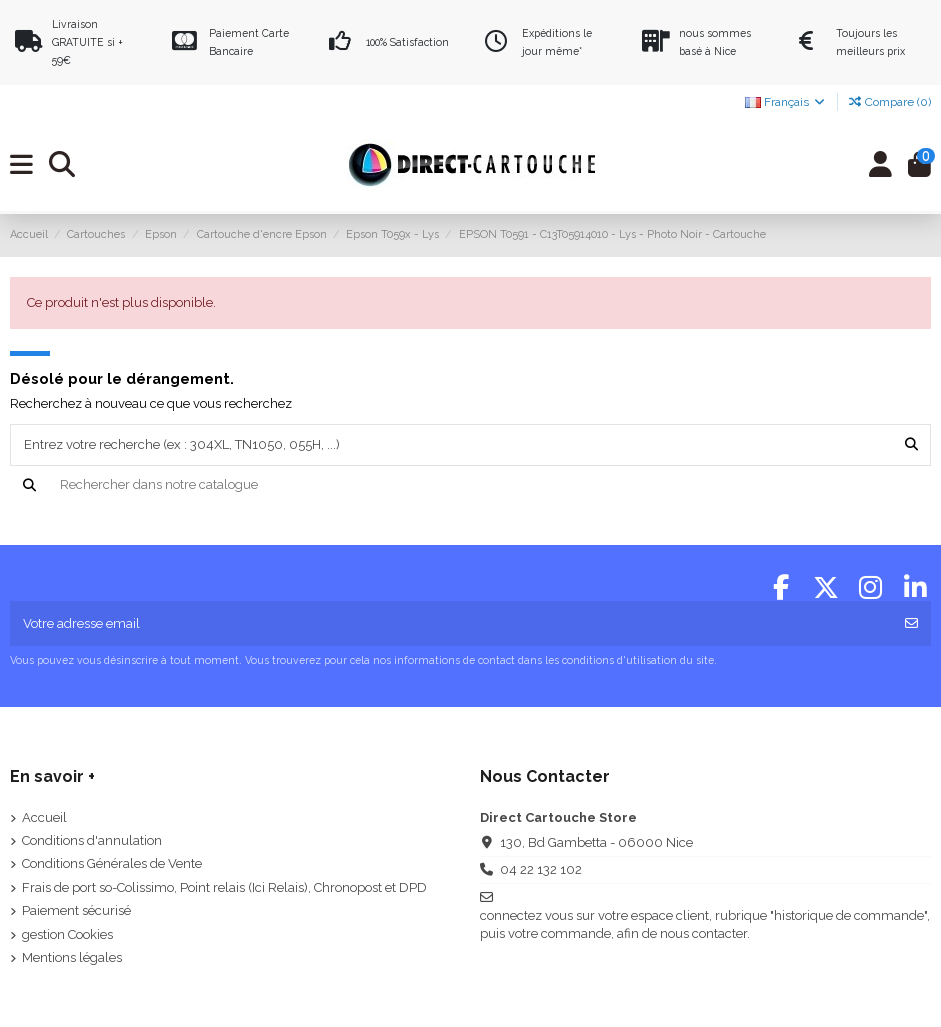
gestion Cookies (67, 934)
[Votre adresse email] (452, 624)
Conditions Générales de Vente (112, 863)
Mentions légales (72, 957)
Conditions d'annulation (92, 840)
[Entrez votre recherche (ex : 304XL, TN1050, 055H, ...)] (911, 445)
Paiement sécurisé (76, 910)
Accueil (44, 817)
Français (786, 102)
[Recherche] (471, 485)
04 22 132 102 (541, 869)
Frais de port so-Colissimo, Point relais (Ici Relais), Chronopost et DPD (224, 887)
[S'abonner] (911, 624)
